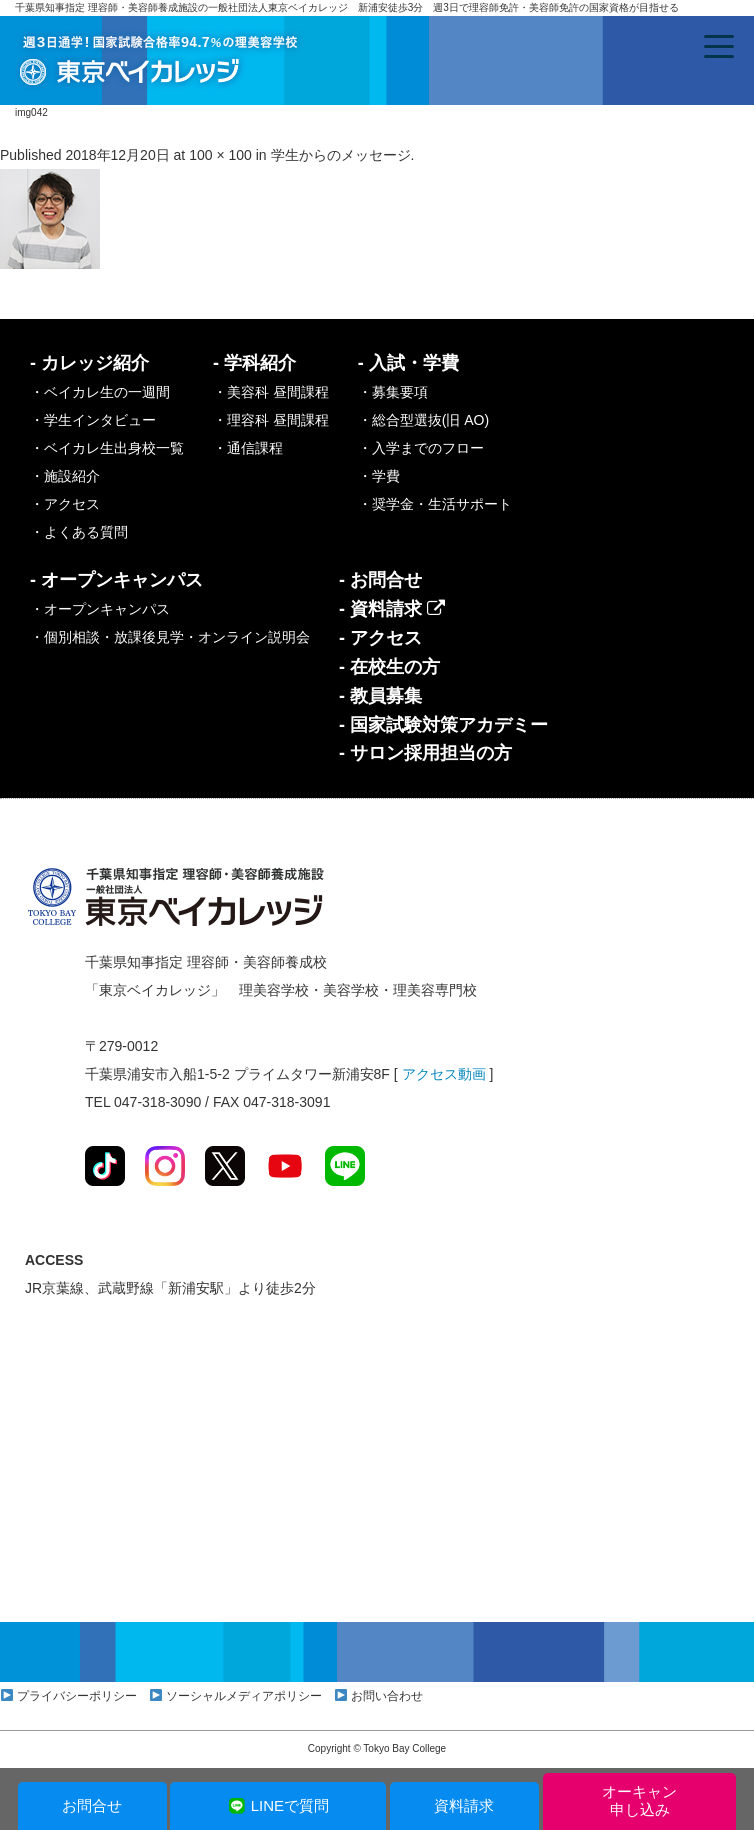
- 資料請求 (392, 609)
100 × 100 (220, 155)
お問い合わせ (387, 1696)
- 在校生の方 (389, 667)
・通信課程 (248, 448)
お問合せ (92, 1805)
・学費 (379, 476)
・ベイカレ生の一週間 (100, 392)
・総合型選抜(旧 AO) (423, 420)
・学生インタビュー (93, 420)
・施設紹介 (65, 476)
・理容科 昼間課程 (271, 420)
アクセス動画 (444, 1074)
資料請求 (464, 1805)
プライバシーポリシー (77, 1696)
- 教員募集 (380, 696)
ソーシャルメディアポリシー (244, 1696)
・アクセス (65, 504)
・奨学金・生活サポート (435, 504)
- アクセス (380, 638)
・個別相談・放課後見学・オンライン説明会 (170, 637)
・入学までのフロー (421, 448)
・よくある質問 (79, 532)
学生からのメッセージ (341, 155)
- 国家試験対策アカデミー (443, 725)
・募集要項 (393, 392)
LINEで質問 (278, 1805)
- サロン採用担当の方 (425, 753)
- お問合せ (380, 580)
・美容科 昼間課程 (271, 392)
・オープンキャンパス (100, 609)
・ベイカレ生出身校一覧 (107, 448)
